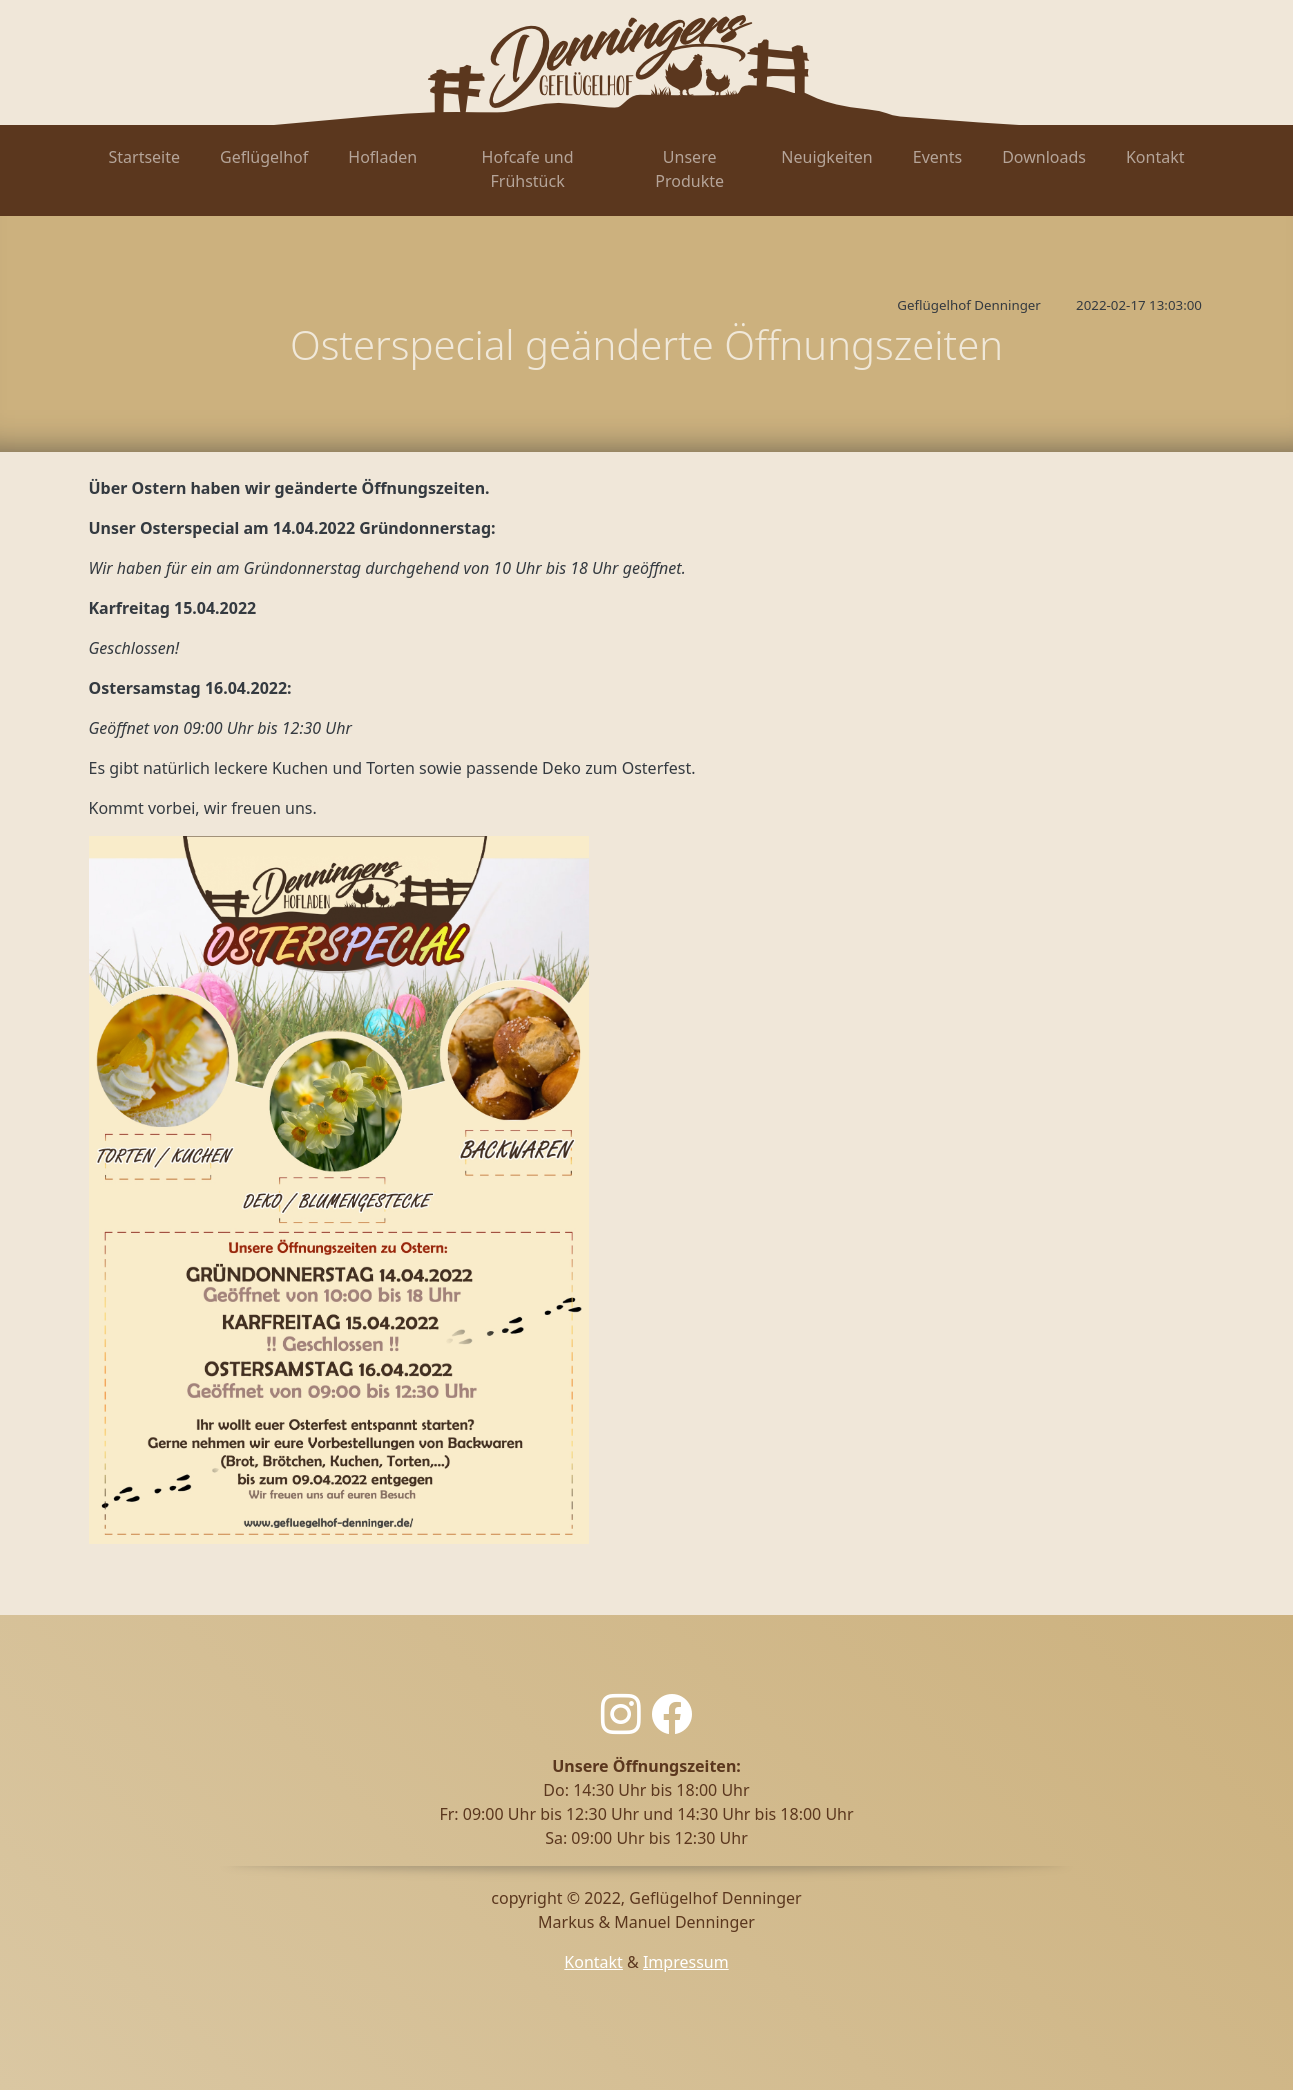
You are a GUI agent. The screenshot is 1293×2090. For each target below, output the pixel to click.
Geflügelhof (264, 157)
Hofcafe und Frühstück (528, 169)
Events (937, 157)
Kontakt (1155, 157)
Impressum (686, 1962)
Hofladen (382, 157)
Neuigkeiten (826, 157)
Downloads (1044, 157)
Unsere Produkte (689, 169)
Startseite (145, 157)
